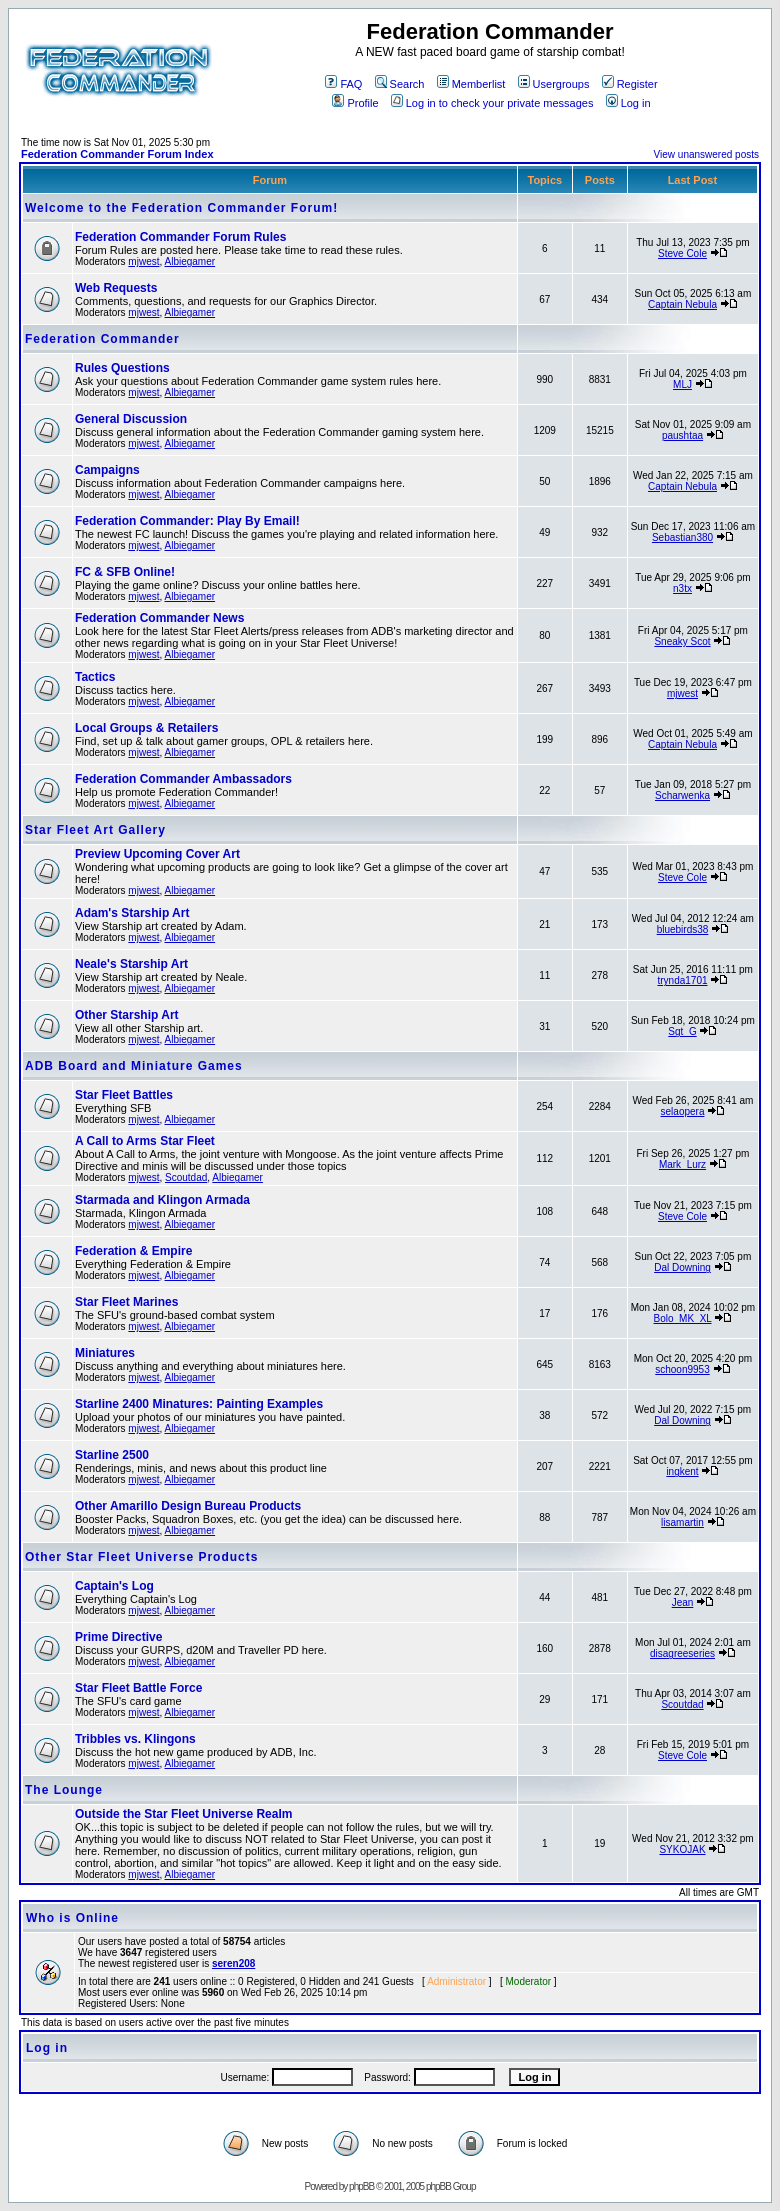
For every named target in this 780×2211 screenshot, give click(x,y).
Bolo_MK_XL (683, 1318)
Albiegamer (190, 261)
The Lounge (64, 1790)
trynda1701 (682, 980)
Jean (683, 1602)
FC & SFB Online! (125, 572)
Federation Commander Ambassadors (183, 779)
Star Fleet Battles (124, 1095)
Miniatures (105, 1353)
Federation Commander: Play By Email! (187, 521)
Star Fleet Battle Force (138, 1688)
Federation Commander (102, 339)
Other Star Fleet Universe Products (141, 1557)
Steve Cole (682, 253)
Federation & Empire (133, 1251)
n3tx (682, 588)
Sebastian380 (682, 537)
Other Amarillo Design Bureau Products (188, 1506)
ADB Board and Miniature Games (134, 1066)
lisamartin (682, 1522)
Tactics (95, 677)
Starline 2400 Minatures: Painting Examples (199, 1404)
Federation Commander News (159, 618)
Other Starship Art (127, 1015)
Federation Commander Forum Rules (180, 237)
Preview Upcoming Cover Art (157, 854)
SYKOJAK (682, 1849)
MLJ (682, 384)
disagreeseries (682, 1653)
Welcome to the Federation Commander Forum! (181, 208)
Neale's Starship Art (131, 964)
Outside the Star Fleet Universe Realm (183, 1814)
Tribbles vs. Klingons (135, 1739)
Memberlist (471, 84)
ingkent (682, 1471)
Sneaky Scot (682, 641)
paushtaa (682, 435)
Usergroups (554, 84)
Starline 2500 (112, 1455)
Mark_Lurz (682, 1164)
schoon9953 (682, 1369)
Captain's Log (114, 1586)
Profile (355, 103)
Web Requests (116, 288)
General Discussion (131, 419)
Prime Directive (118, 1637)
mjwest (143, 261)
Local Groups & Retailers (146, 728)
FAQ (343, 84)
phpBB (361, 2186)
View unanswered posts (706, 154)
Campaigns (107, 470)
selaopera (683, 1111)
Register (630, 84)
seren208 (233, 1963)
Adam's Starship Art (132, 913)
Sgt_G (682, 1031)
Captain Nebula (682, 304)
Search (400, 84)
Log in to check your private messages (492, 103)
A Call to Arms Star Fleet (145, 1141)
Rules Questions (122, 368)
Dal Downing (682, 1267)
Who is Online (72, 1918)
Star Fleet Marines (126, 1302)
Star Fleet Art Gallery (95, 830)
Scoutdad (186, 1177)
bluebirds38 (683, 929)
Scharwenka (682, 795)
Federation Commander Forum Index (117, 154)
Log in (628, 103)
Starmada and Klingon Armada (162, 1200)
